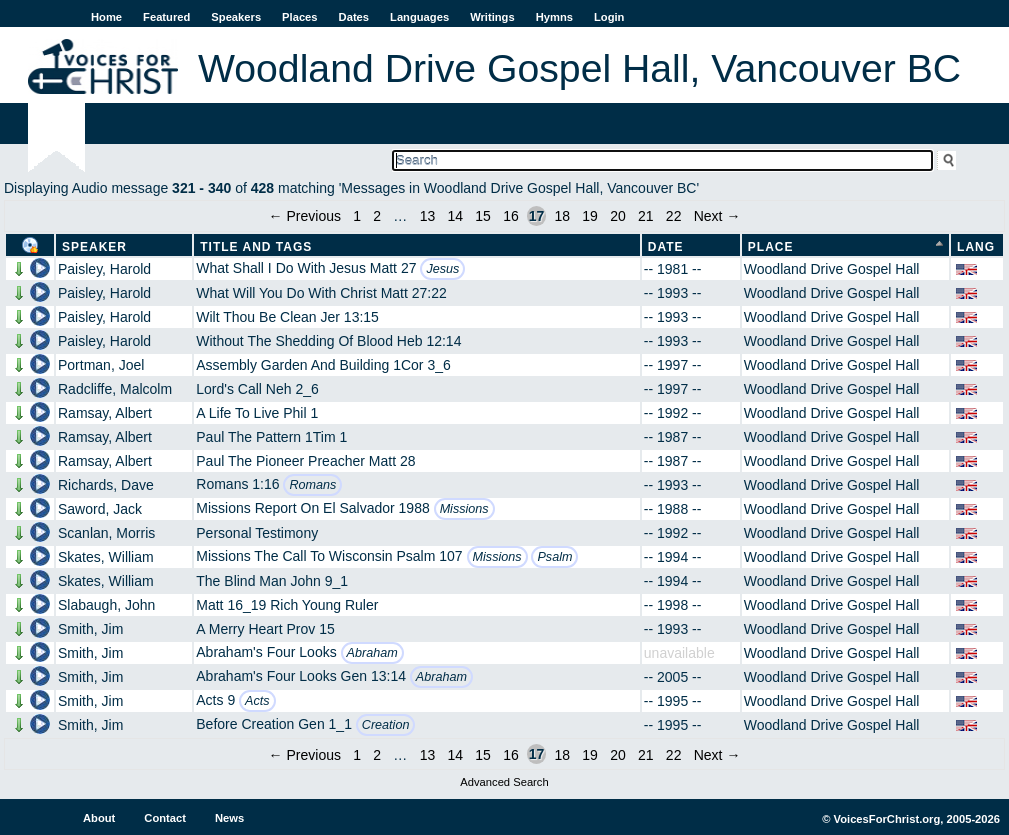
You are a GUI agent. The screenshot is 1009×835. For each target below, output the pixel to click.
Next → (717, 216)
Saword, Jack (100, 509)
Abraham (372, 653)
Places (299, 17)
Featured (166, 17)
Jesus (442, 269)
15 (483, 216)
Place (771, 247)
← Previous (305, 216)
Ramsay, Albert (105, 413)
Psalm (554, 557)
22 (674, 216)
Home (106, 17)
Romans (312, 485)
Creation (386, 725)
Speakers (236, 17)
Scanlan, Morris (106, 533)
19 (590, 216)
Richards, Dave (106, 485)
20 (618, 216)
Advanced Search (504, 782)
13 (428, 216)
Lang (976, 247)
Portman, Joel (101, 365)
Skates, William (106, 557)
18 (562, 216)
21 (646, 216)
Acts (257, 701)
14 (455, 216)
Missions (464, 509)
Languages (419, 17)
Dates (354, 17)
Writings (492, 17)
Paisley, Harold (104, 269)
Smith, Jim (90, 629)
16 (511, 216)
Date (666, 247)
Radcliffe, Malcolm (115, 389)
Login (609, 17)
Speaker (94, 247)
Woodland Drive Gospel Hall (832, 269)
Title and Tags (256, 247)
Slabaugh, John (106, 605)
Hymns (554, 17)
